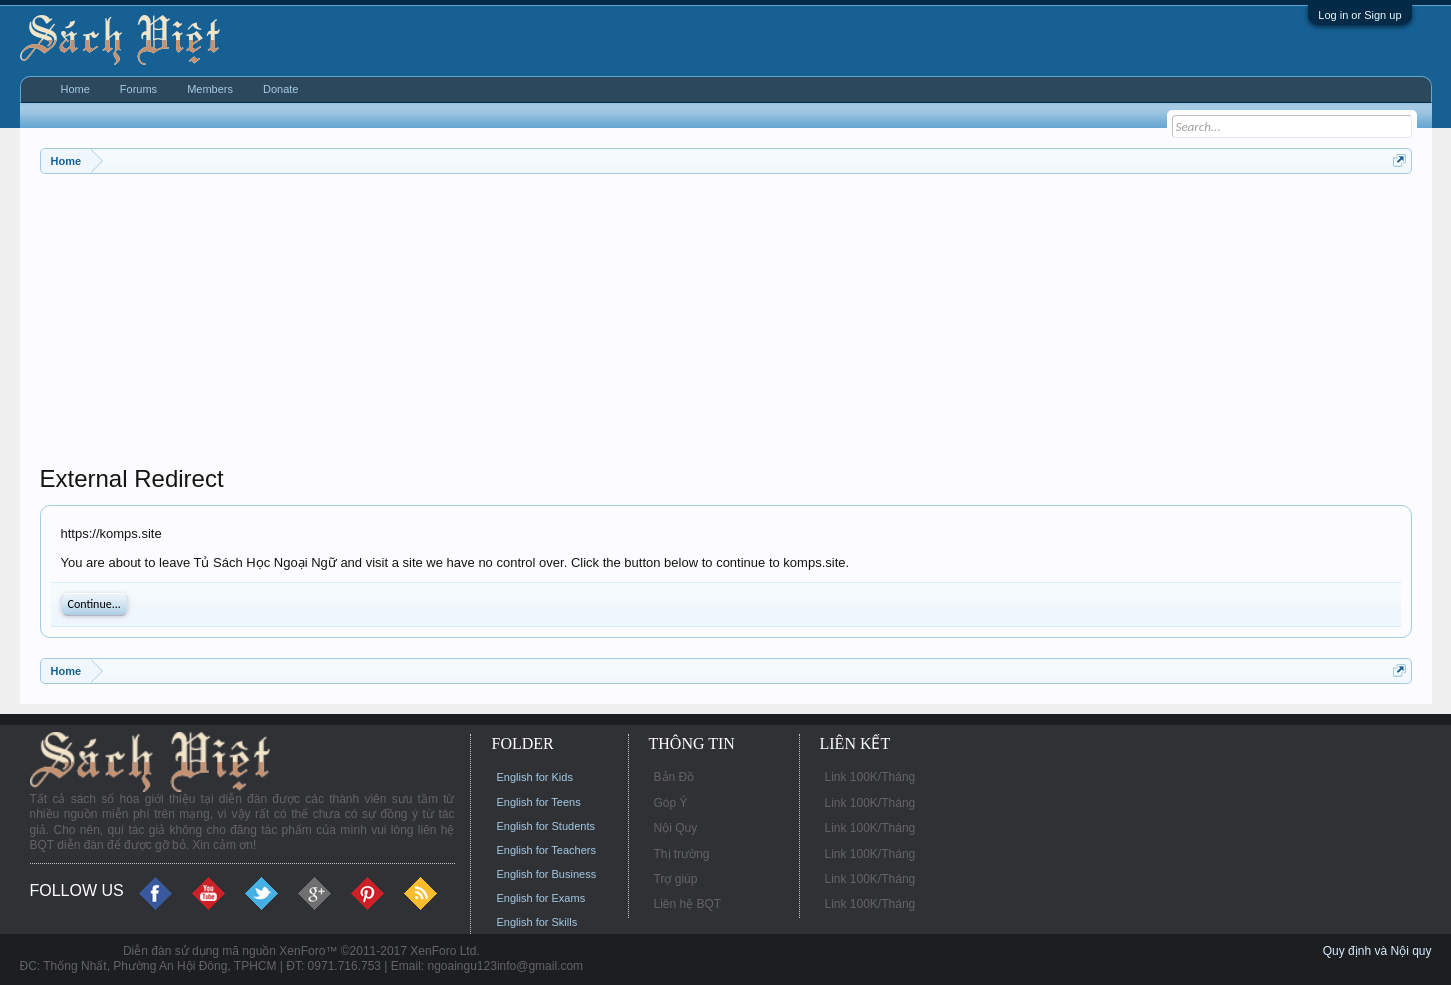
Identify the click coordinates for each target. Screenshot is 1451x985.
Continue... (94, 604)
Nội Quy (676, 828)
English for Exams (541, 898)
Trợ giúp (676, 879)
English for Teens (539, 802)
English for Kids (535, 777)
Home (75, 89)
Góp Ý (671, 803)
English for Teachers (546, 850)
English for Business (547, 874)
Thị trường (682, 854)
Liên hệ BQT (688, 904)
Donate (280, 89)
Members (210, 89)
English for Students (546, 826)
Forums (138, 89)
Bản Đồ (674, 777)
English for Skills (537, 922)
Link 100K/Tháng (870, 777)
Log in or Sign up (1359, 15)
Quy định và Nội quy (1377, 951)
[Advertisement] (640, 324)
